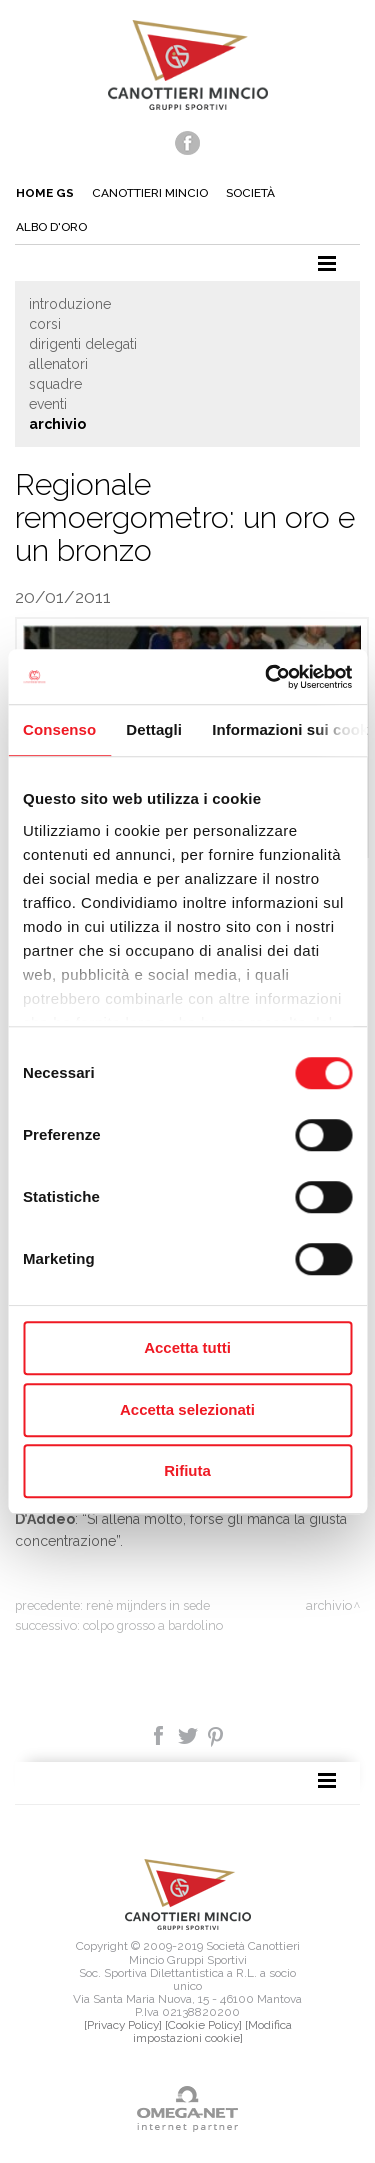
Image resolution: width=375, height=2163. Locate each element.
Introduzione (70, 304)
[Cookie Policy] (203, 2025)
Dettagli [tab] (154, 729)
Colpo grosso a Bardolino (153, 1625)
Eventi (48, 404)
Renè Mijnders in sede (148, 1605)
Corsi (45, 324)
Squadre (55, 384)
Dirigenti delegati (83, 344)
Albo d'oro (51, 227)
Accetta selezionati (187, 1409)
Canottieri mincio (150, 193)
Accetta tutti (187, 1347)
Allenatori (58, 364)
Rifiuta (187, 1470)
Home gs (45, 193)
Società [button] (250, 193)
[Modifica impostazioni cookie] (212, 2031)
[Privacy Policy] (123, 2025)
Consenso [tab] (59, 729)
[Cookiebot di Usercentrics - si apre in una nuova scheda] (267, 677)
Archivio (57, 424)
